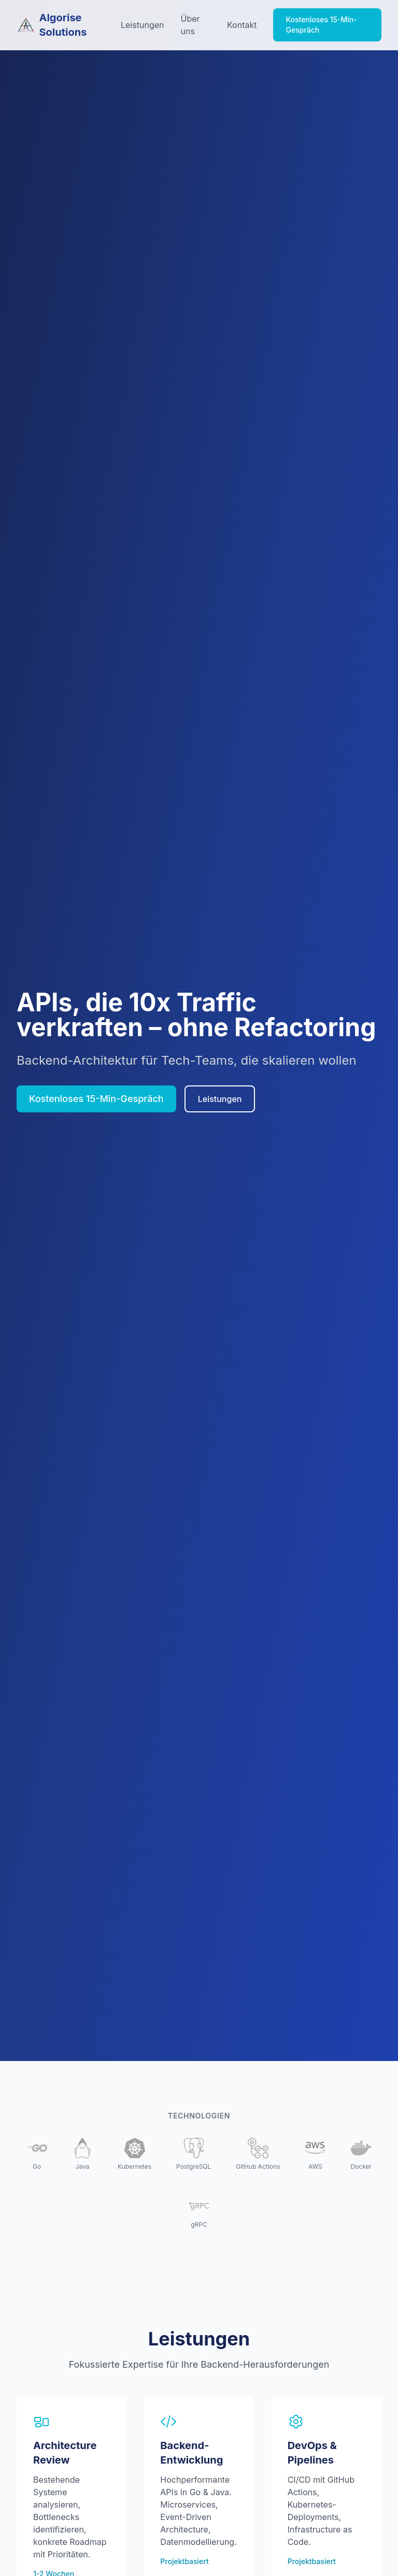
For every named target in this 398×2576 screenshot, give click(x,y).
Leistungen (142, 25)
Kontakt (242, 25)
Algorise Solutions (52, 24)
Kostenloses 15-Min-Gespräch (321, 24)
